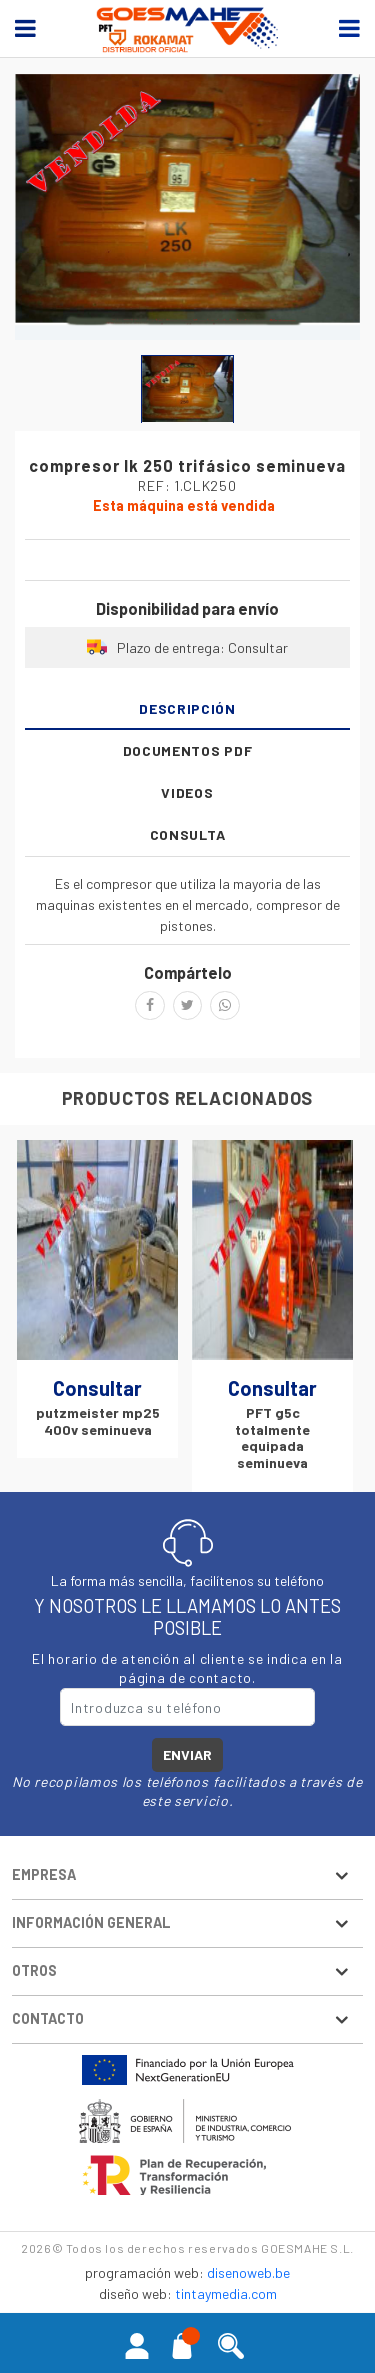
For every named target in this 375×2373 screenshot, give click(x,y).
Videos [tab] (187, 792)
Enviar (187, 1755)
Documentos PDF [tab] (188, 750)
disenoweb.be (248, 2273)
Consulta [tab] (188, 834)
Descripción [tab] (187, 708)
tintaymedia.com (226, 2294)
